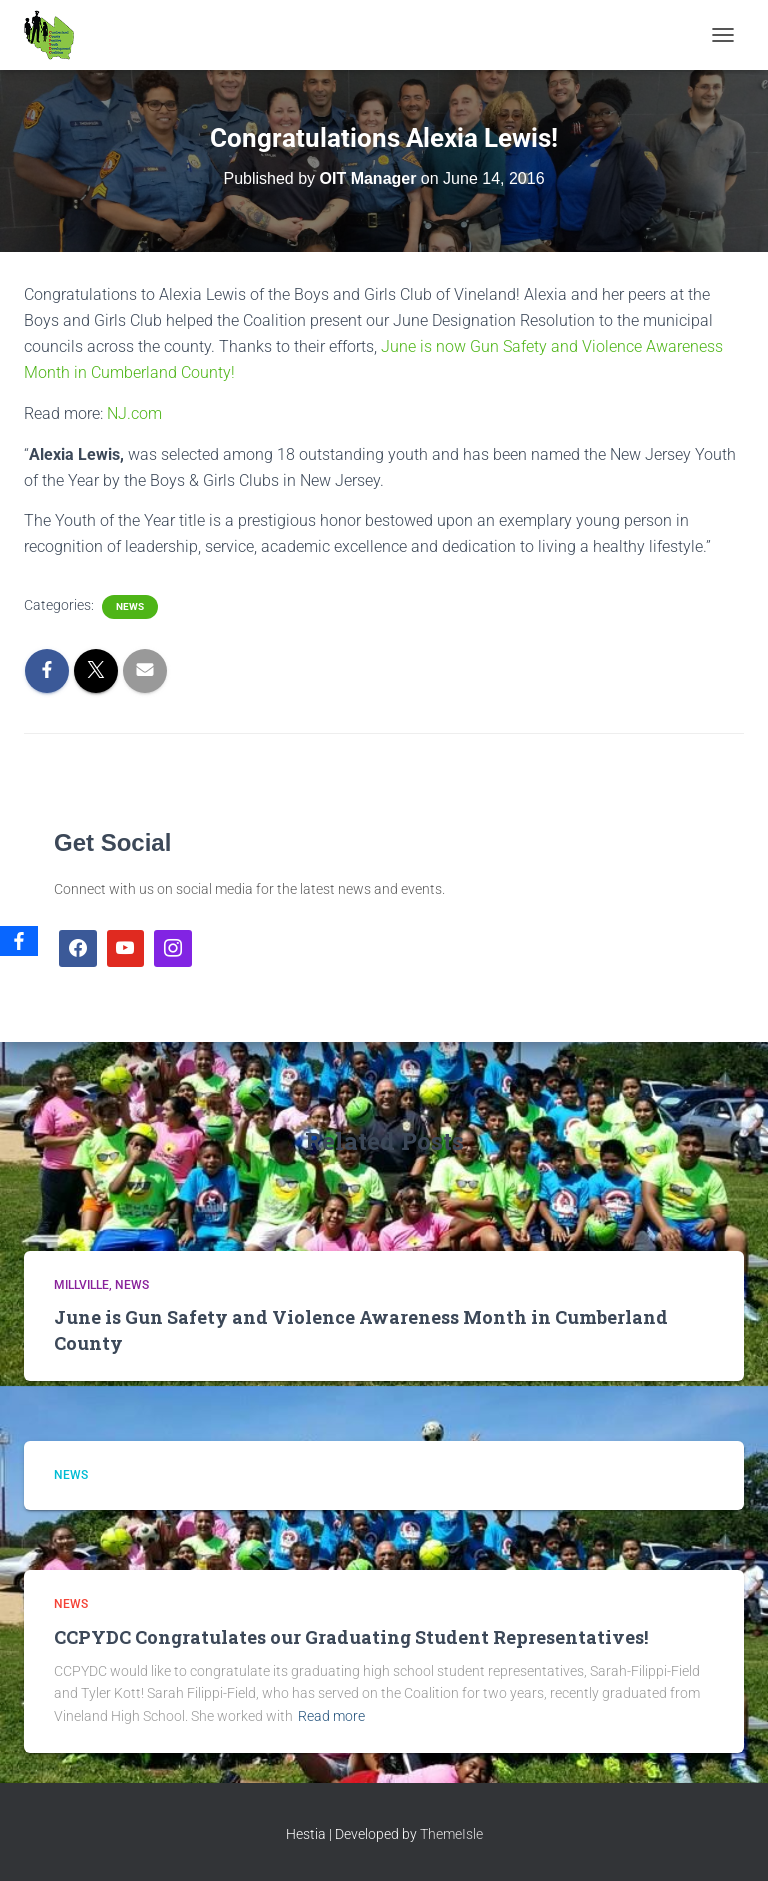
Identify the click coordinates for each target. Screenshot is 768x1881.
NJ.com (134, 413)
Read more (331, 1716)
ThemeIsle (451, 1834)
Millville (81, 1285)
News (130, 606)
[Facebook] (19, 941)
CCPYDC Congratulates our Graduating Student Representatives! (351, 1637)
